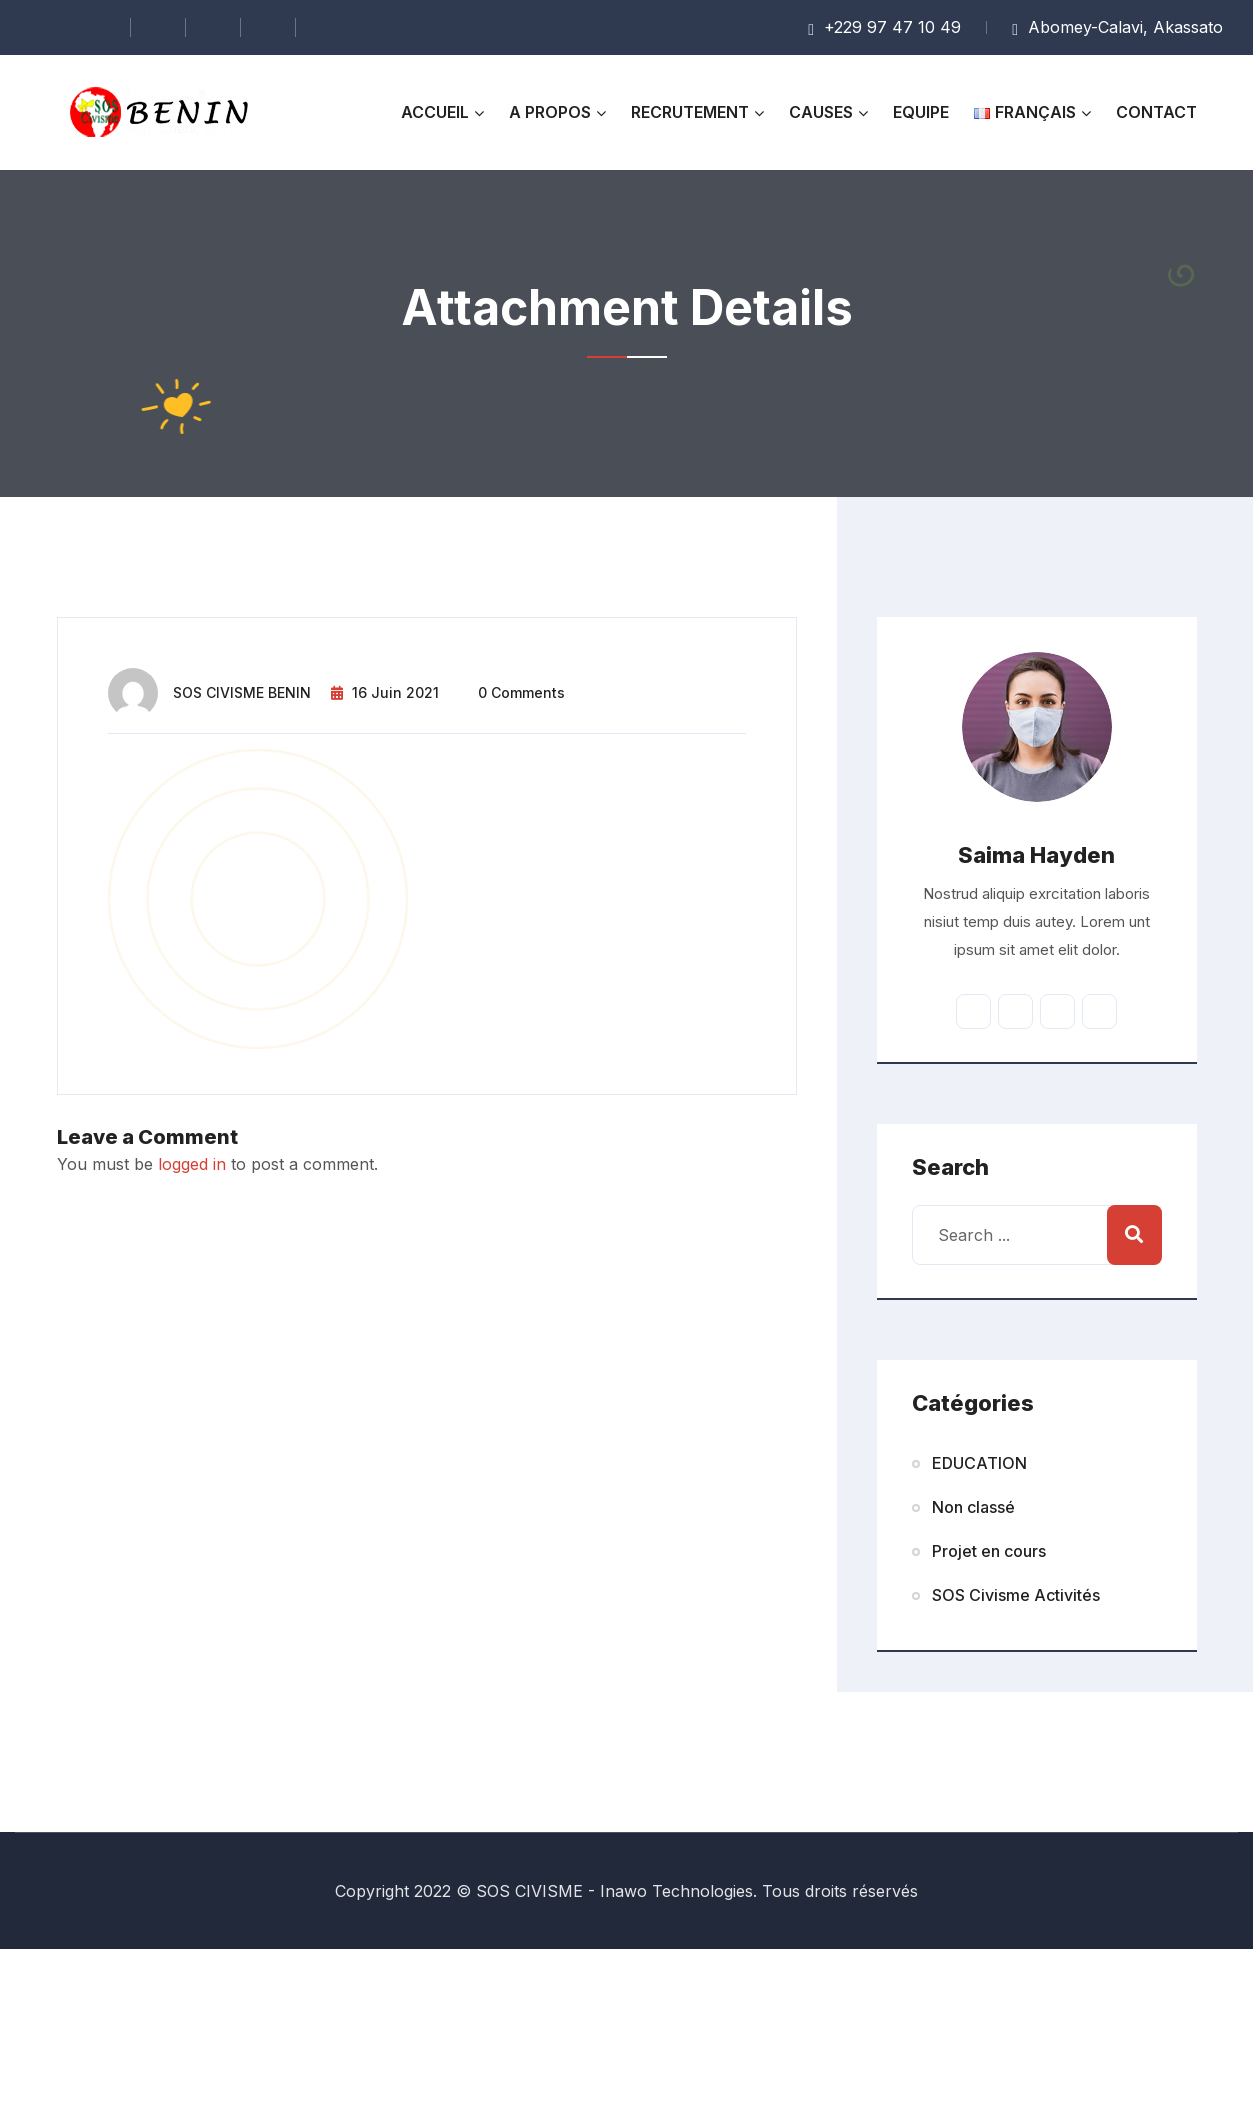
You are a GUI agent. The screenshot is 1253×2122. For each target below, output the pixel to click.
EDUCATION (979, 1463)
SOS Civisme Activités (1016, 1595)
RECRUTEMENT (690, 112)
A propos (550, 112)
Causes (821, 112)
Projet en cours (989, 1551)
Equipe (921, 112)
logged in (192, 1164)
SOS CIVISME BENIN (242, 692)
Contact (1156, 112)
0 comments (521, 692)
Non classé (973, 1507)
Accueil (435, 112)
